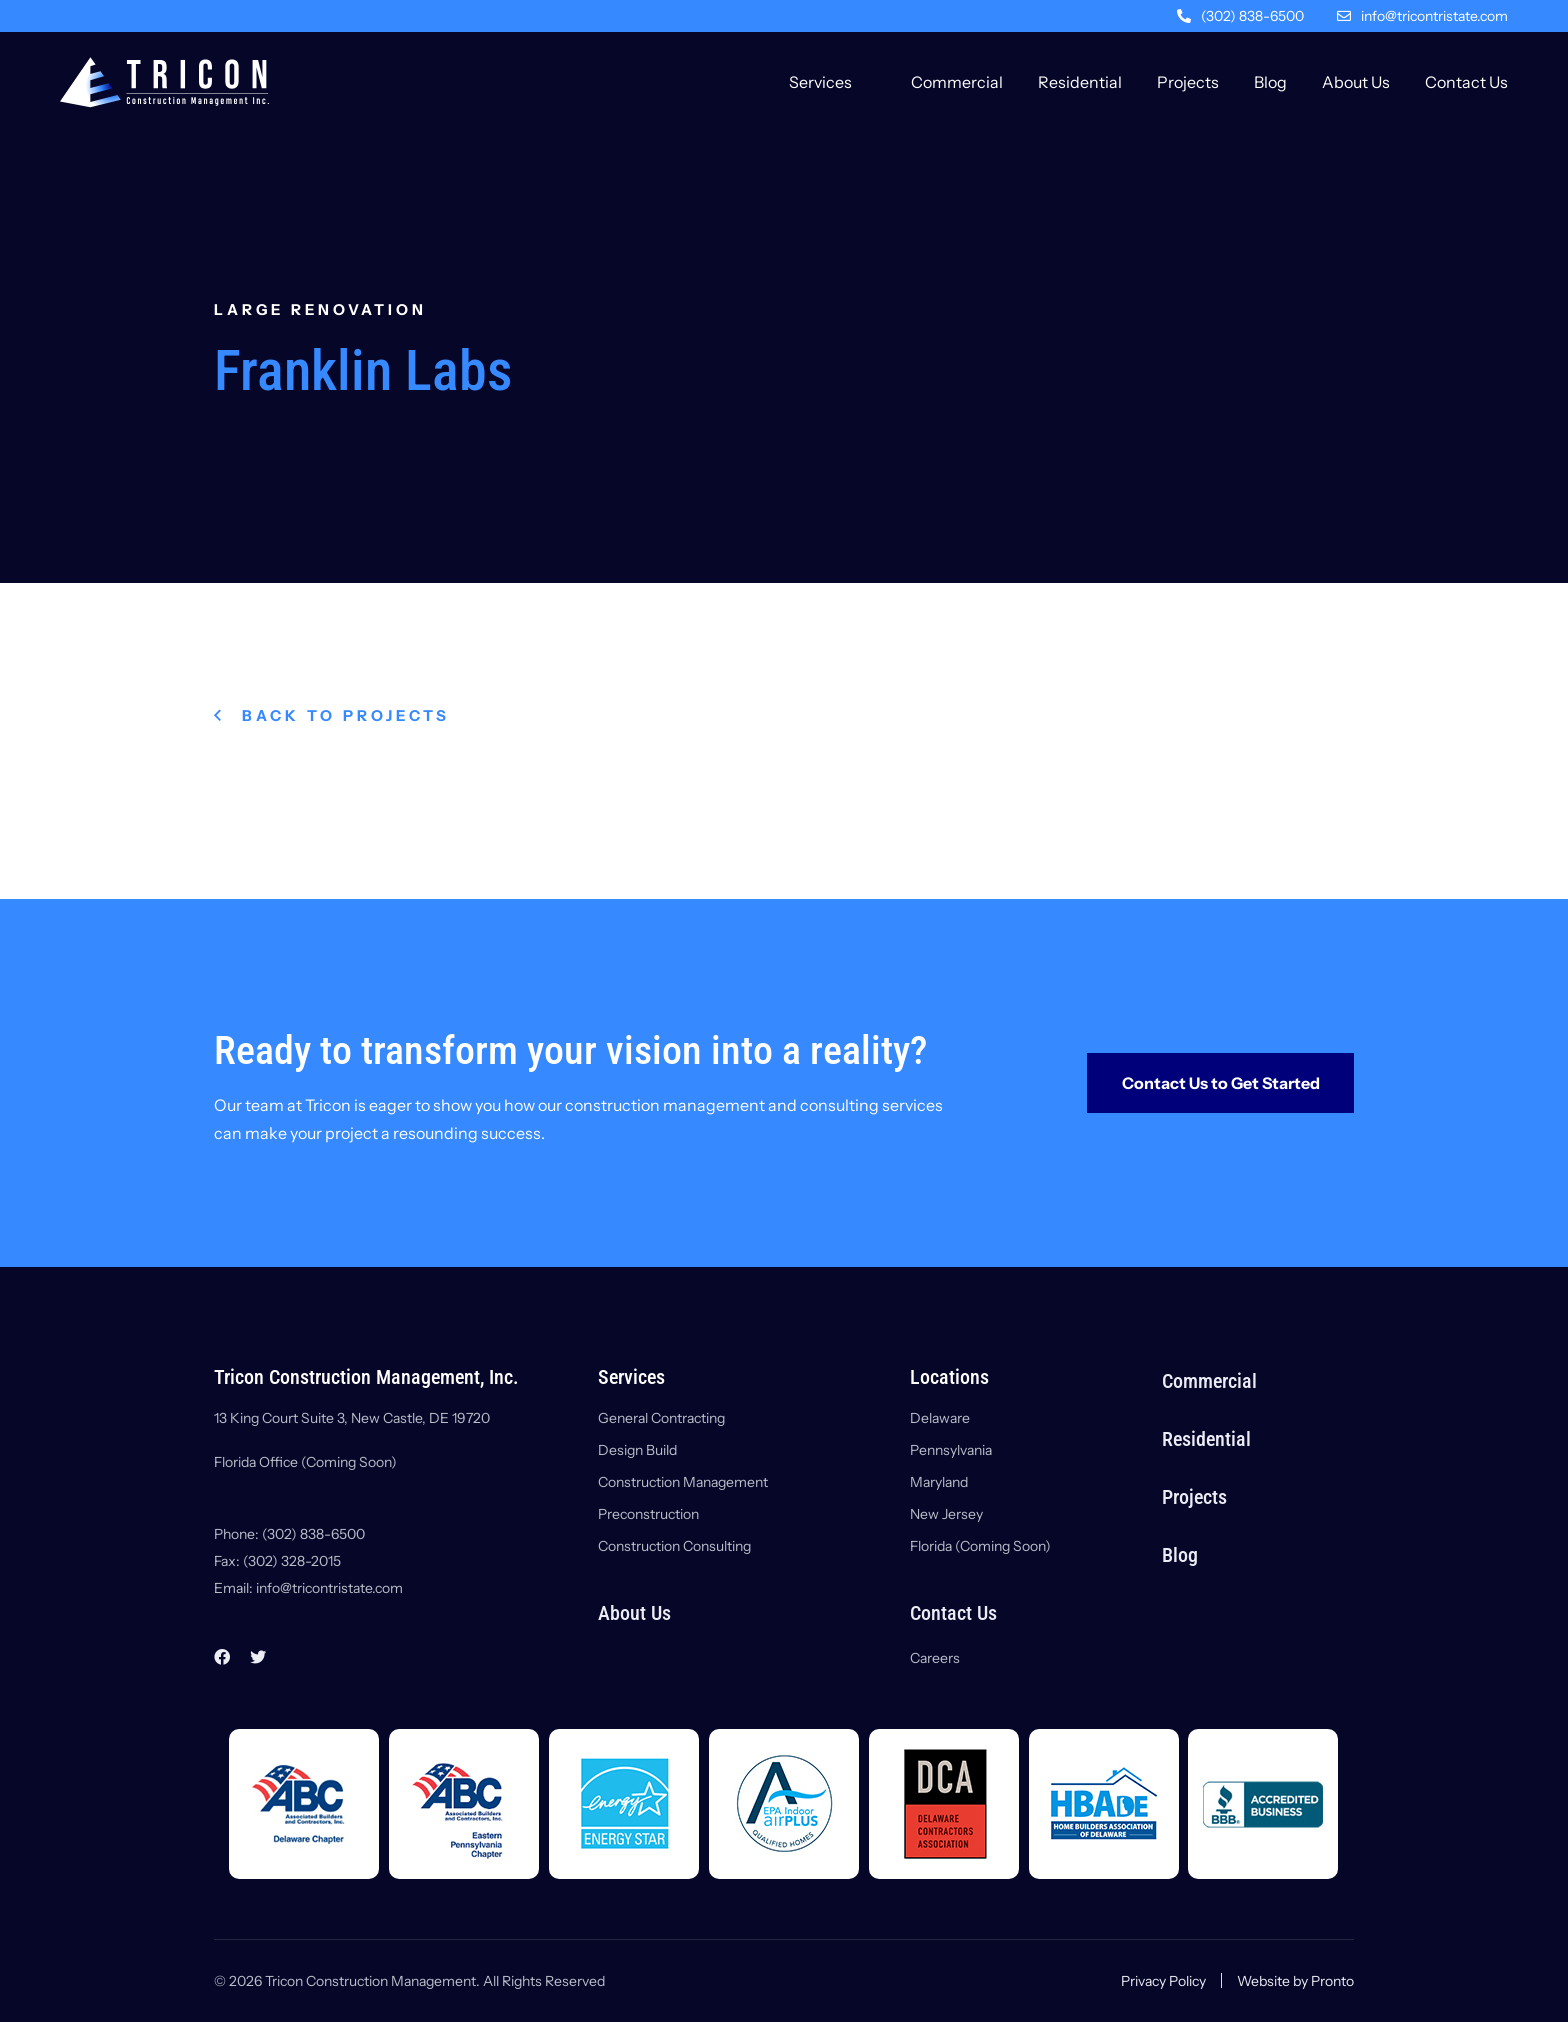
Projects (1188, 82)
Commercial (957, 82)
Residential (1080, 82)
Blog (1270, 82)
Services (820, 82)
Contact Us (1466, 82)
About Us (1356, 82)
